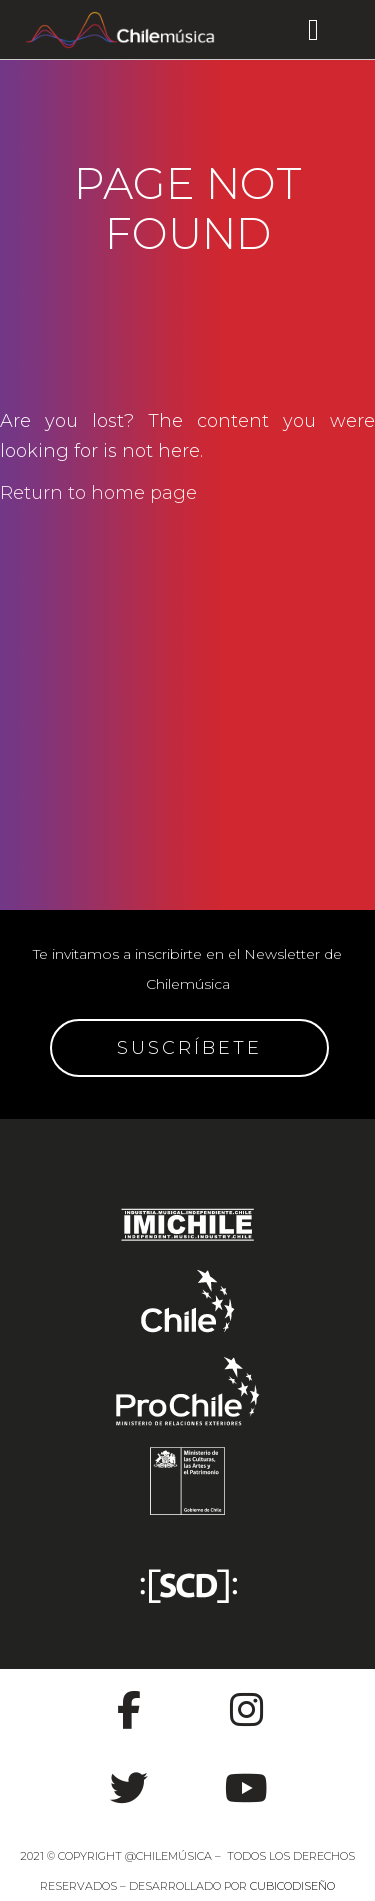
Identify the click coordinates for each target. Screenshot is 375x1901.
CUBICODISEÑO (292, 1886)
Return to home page (98, 493)
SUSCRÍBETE (189, 1048)
